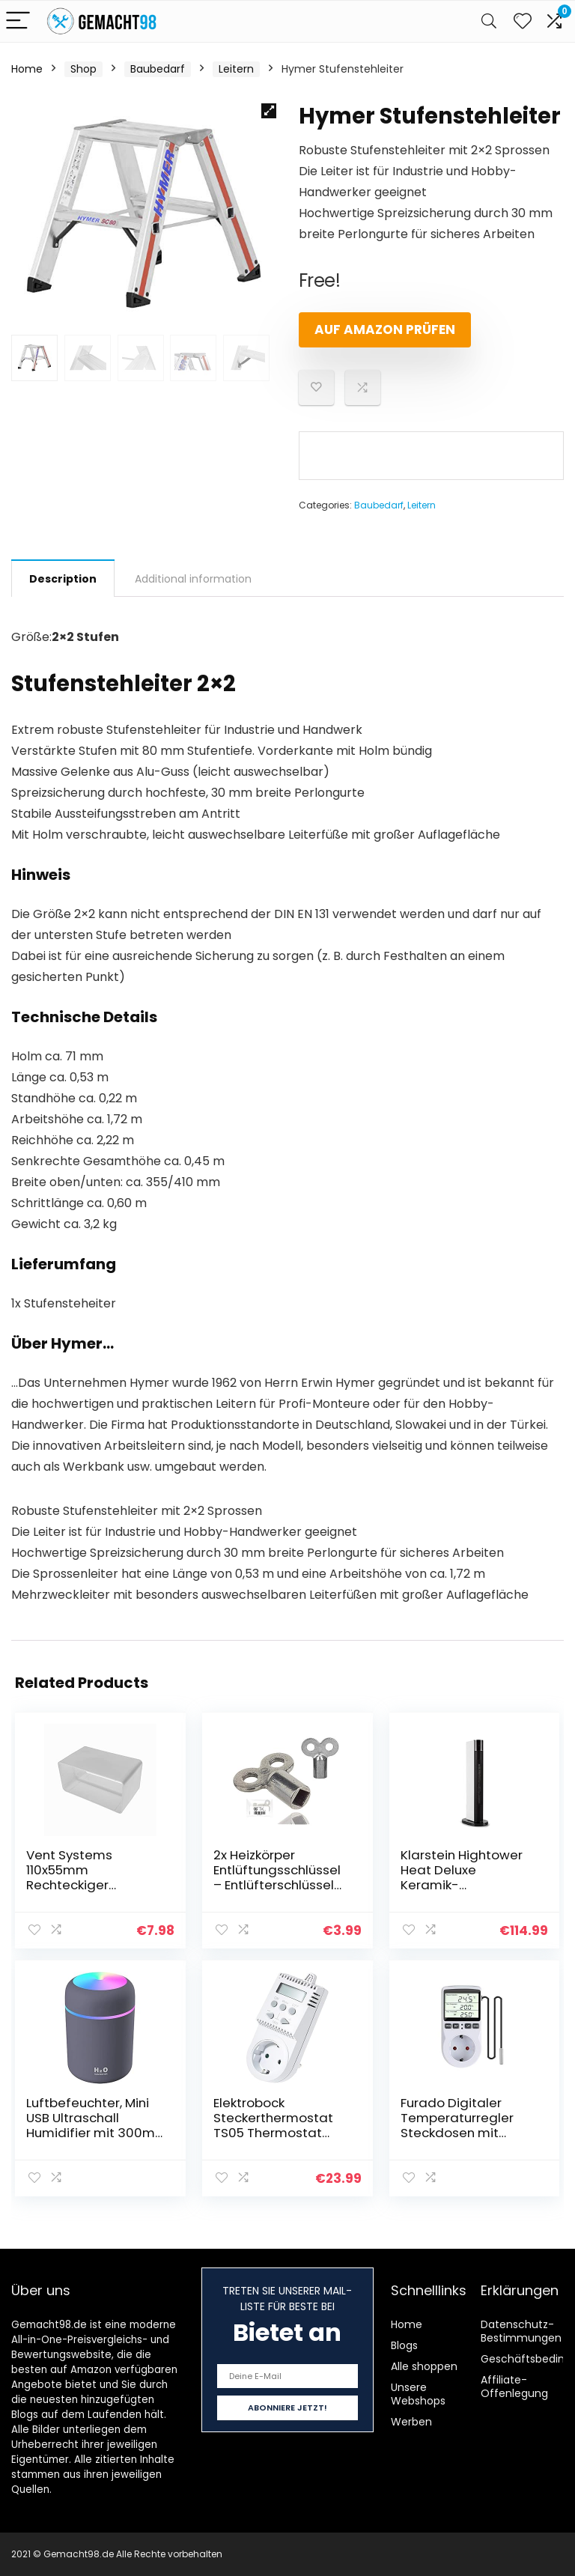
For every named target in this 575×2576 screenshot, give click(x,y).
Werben (411, 2421)
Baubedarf (157, 68)
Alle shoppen (424, 2366)
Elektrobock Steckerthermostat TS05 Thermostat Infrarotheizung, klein (277, 2125)
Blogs (404, 2345)
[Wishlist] (523, 21)
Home (27, 68)
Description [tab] (63, 578)
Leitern (236, 68)
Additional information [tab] (193, 578)
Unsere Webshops (418, 2394)
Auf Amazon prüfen (384, 329)
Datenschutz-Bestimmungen (521, 2331)
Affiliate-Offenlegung (514, 2386)
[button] (268, 110)
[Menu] (18, 21)
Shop (83, 68)
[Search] (489, 21)
